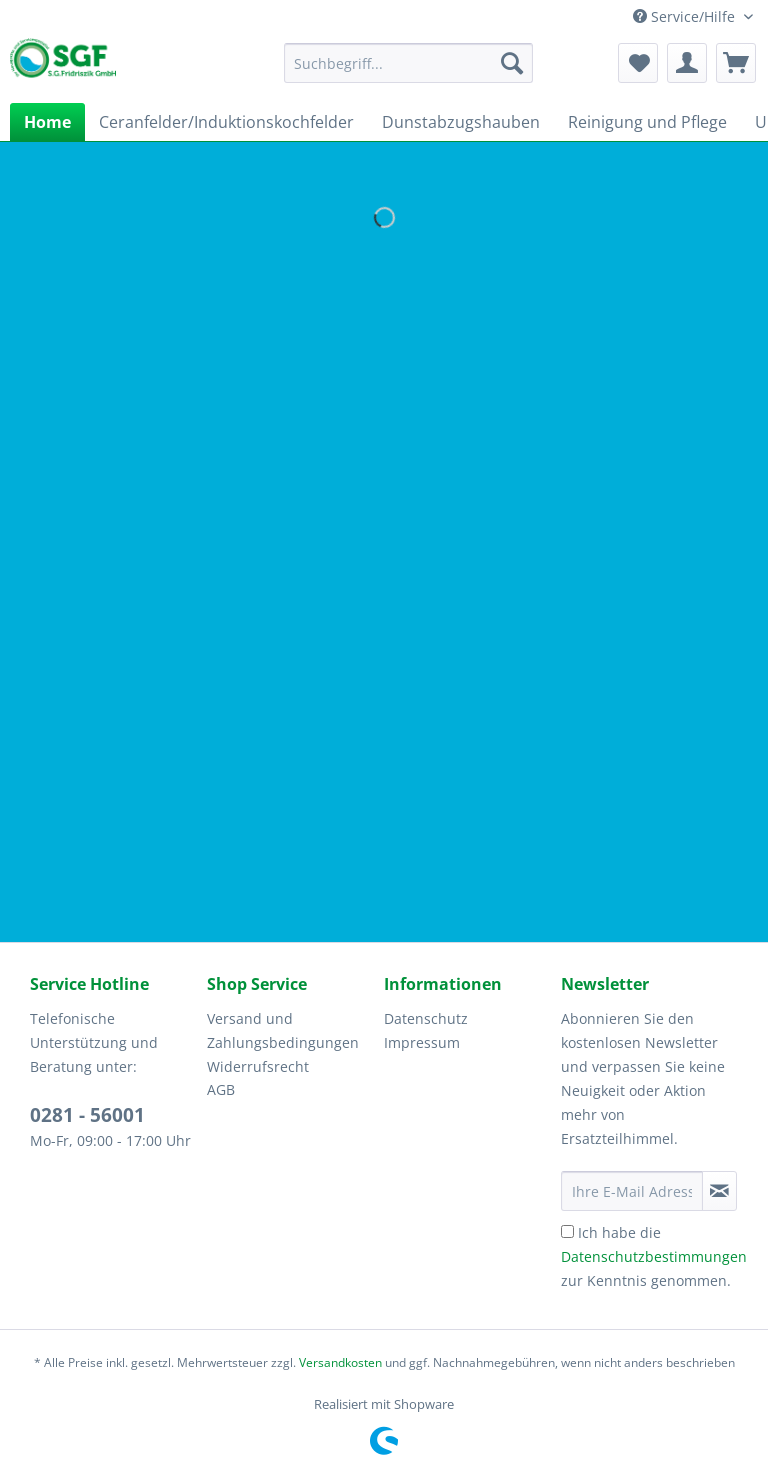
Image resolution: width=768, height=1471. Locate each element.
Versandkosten (340, 1362)
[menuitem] (409, 72)
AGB (221, 1089)
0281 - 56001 (87, 1115)
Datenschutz (426, 1018)
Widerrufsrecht (258, 1066)
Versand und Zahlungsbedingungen (283, 1030)
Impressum (422, 1042)
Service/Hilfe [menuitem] (686, 16)
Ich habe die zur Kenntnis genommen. (654, 1256)
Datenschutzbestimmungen (654, 1256)
